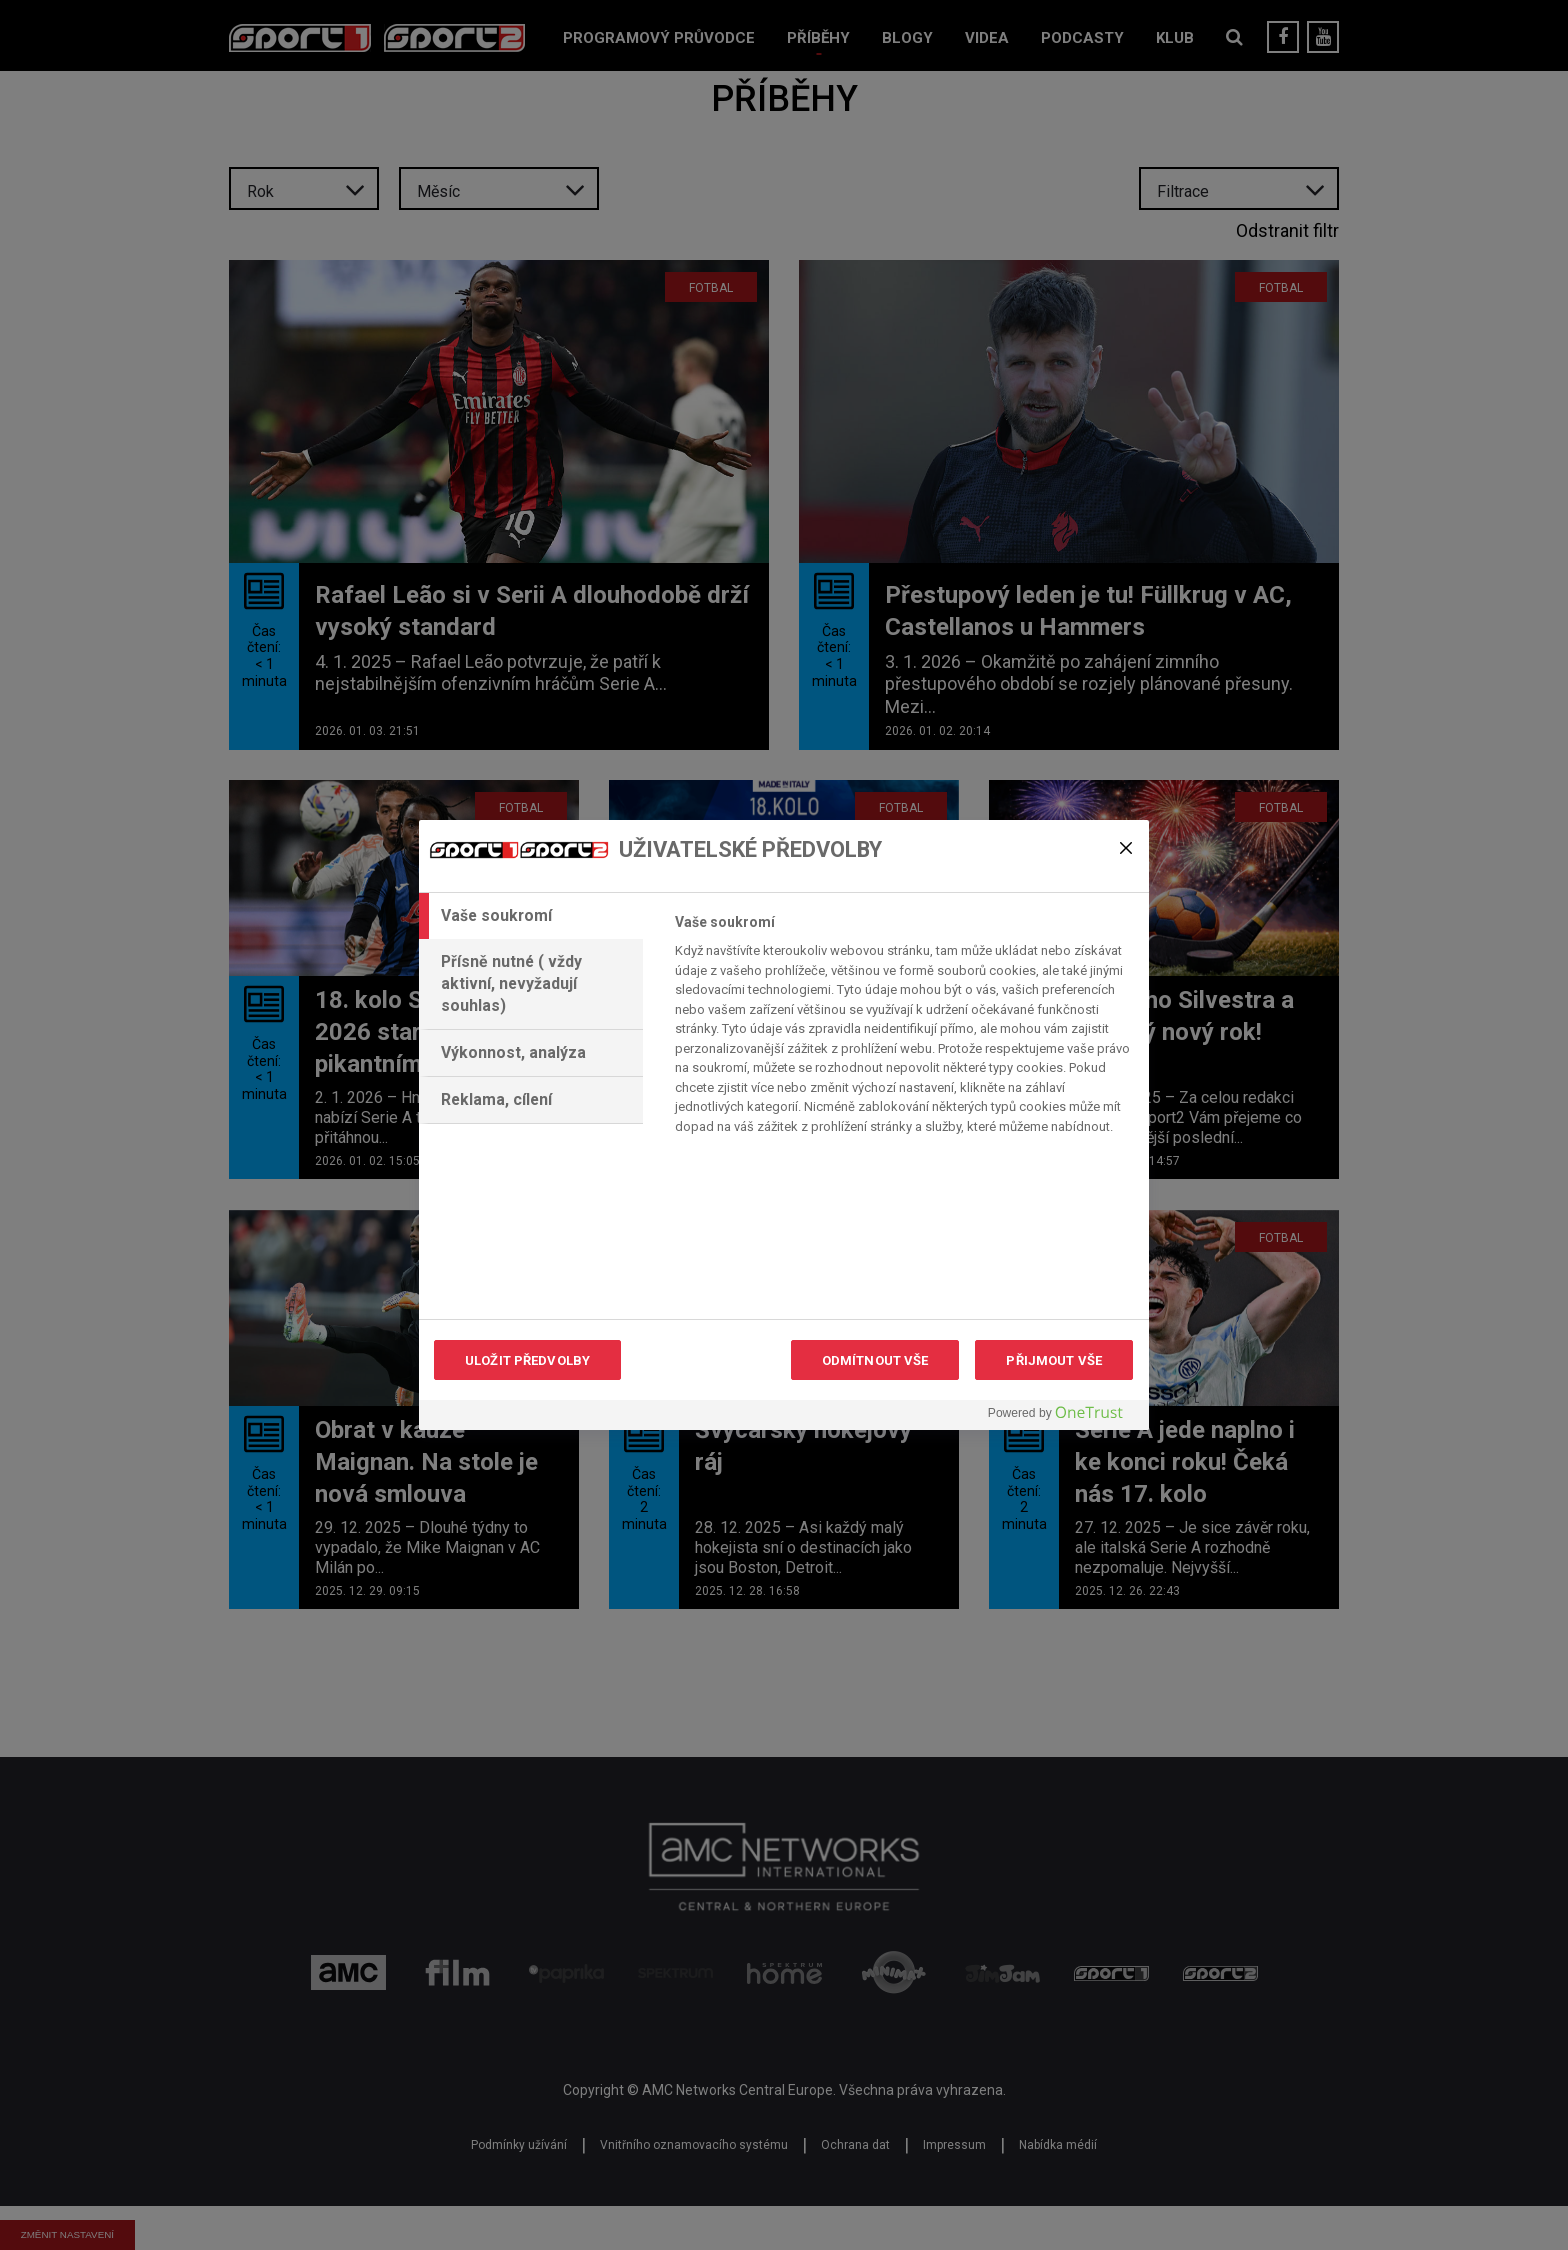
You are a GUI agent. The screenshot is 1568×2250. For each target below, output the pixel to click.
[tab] (531, 916)
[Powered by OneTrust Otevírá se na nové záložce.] (1063, 1417)
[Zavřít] (1126, 848)
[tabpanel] (903, 1029)
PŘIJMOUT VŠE (1054, 1360)
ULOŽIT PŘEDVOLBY (527, 1360)
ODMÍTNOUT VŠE (875, 1360)
